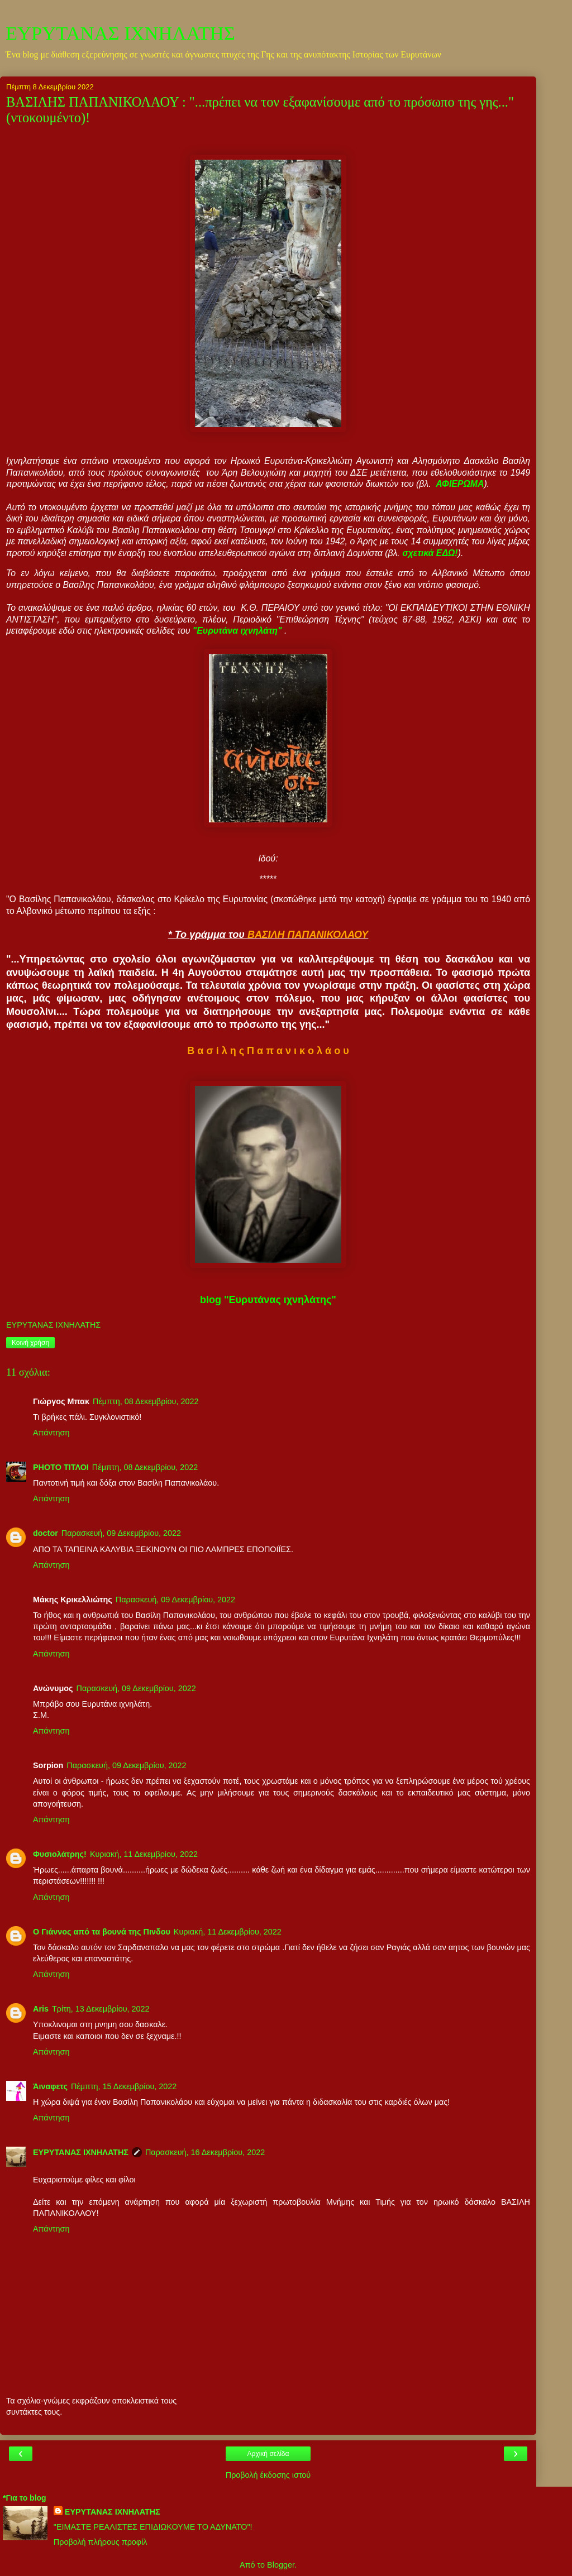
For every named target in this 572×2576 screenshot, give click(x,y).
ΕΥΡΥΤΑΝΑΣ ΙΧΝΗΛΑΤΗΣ (120, 33)
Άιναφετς (50, 2086)
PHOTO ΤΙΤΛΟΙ (61, 1467)
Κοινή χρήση (30, 1343)
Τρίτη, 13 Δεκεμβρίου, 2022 (101, 2008)
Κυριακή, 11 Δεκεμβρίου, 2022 (144, 1854)
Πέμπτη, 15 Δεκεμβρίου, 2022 (124, 2086)
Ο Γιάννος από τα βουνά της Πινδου (101, 1931)
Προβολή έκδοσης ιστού (268, 2474)
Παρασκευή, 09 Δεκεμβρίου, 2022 (121, 1533)
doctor (45, 1533)
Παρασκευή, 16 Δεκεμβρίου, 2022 (205, 2152)
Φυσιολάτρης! (60, 1854)
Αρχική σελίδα (268, 2454)
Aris (41, 2008)
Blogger (280, 2564)
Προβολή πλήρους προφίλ (100, 2541)
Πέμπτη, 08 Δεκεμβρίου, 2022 (145, 1401)
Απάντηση (51, 1432)
